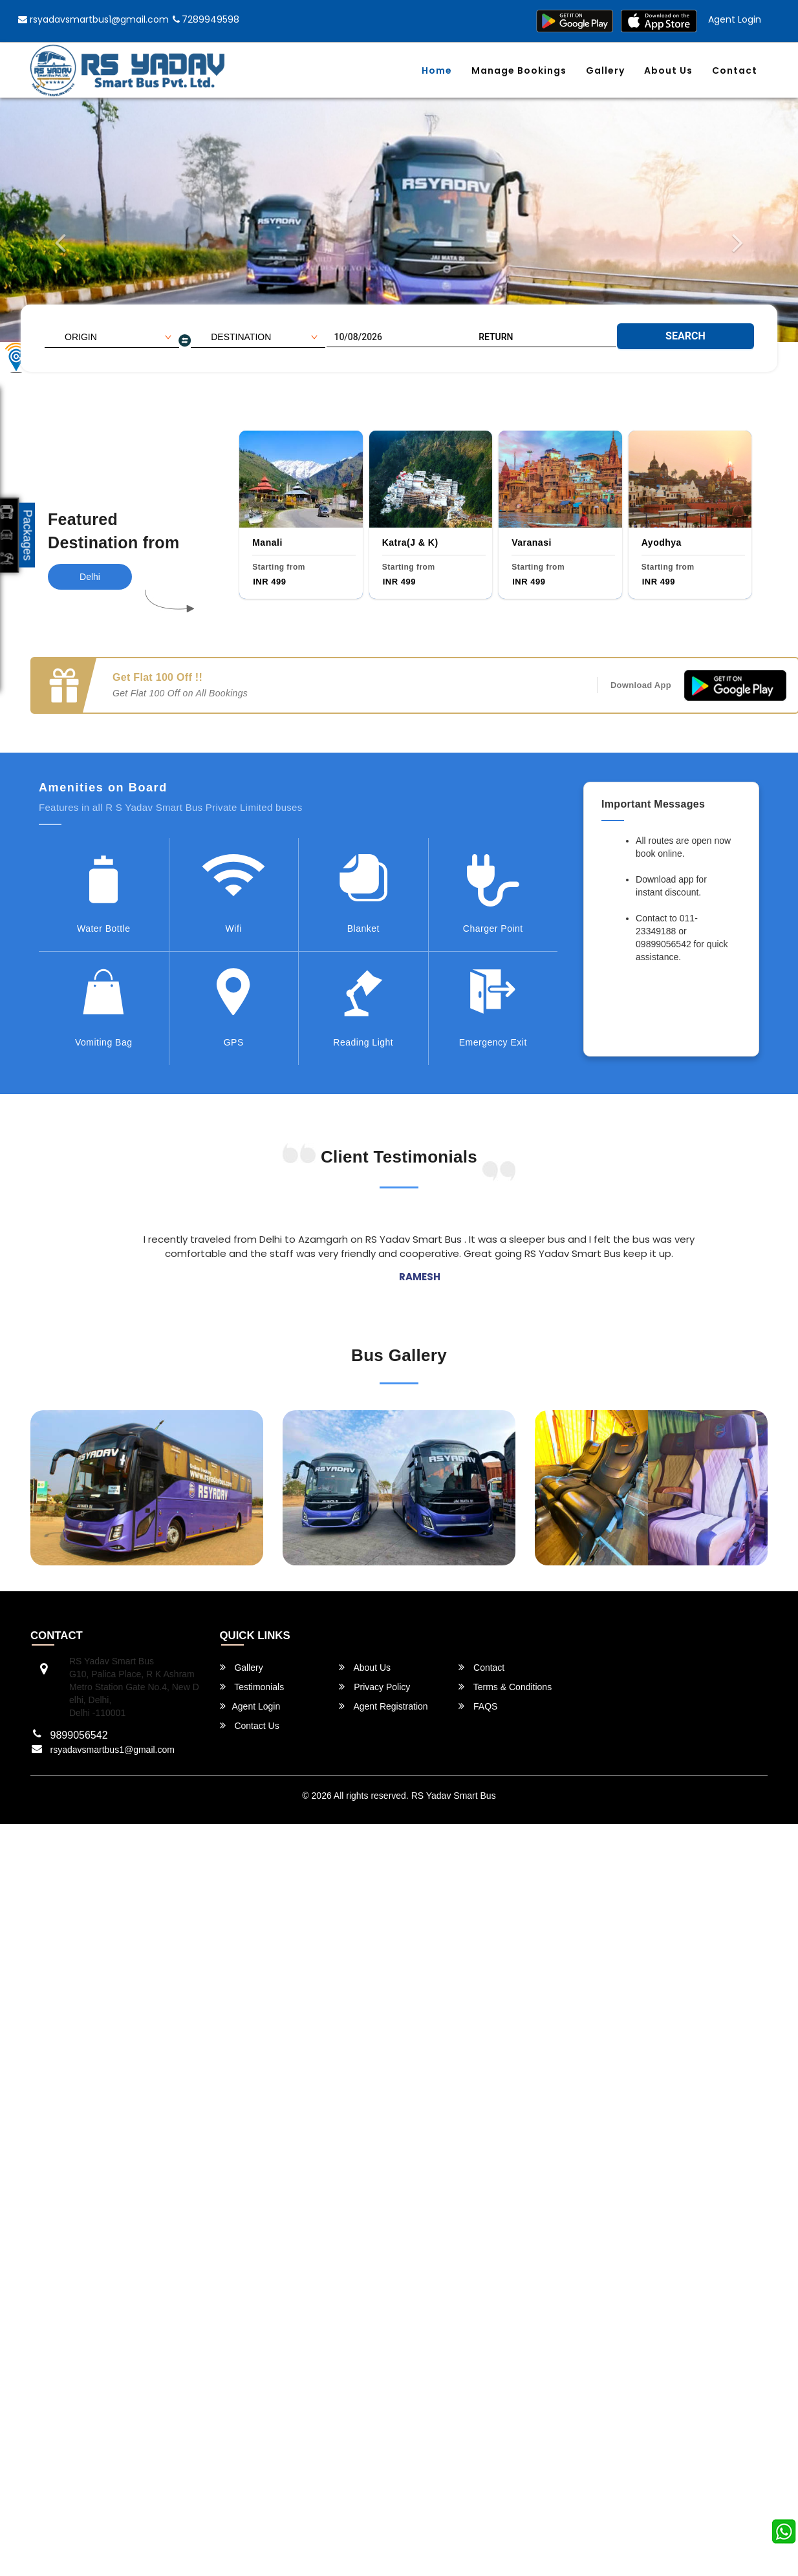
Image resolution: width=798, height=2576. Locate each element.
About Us (668, 70)
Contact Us (249, 1725)
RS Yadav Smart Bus (453, 1795)
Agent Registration (383, 1706)
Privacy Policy (374, 1686)
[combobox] (112, 337)
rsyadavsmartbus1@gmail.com (93, 19)
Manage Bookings (518, 70)
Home (437, 70)
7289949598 (206, 19)
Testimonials (252, 1686)
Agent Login (734, 19)
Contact (734, 70)
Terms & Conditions (505, 1686)
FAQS (477, 1706)
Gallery (605, 70)
